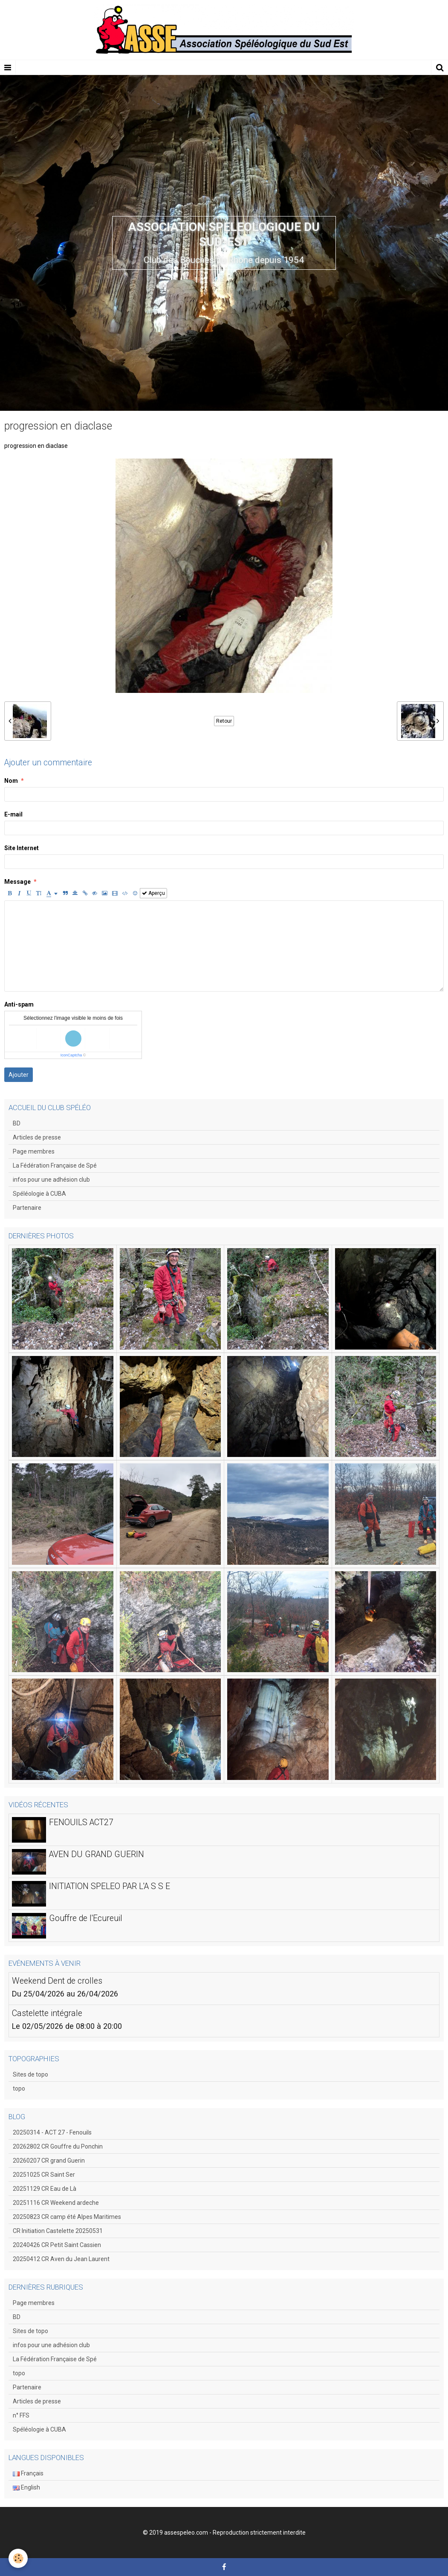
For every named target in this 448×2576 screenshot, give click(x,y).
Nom (11, 780)
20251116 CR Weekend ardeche (56, 2202)
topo (19, 2088)
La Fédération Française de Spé (55, 1165)
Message (17, 881)
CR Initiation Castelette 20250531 (58, 2230)
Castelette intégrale (47, 2013)
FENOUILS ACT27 (81, 1822)
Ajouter (19, 1074)
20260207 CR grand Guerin (49, 2160)
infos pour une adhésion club (51, 1179)
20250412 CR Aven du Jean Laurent (61, 2259)
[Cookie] (18, 2558)
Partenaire (27, 1207)
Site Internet (21, 848)
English (26, 2487)
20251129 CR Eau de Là (44, 2188)
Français (28, 2473)
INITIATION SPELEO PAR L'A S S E (109, 1886)
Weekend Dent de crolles (57, 1980)
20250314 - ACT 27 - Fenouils (52, 2132)
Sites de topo (30, 2074)
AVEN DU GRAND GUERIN (96, 1854)
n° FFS (21, 2415)
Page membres (34, 1151)
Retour (224, 721)
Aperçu (153, 893)
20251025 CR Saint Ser (44, 2174)
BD (16, 1123)
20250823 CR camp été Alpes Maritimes (67, 2216)
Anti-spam (19, 1004)
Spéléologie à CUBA (39, 1193)
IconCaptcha (71, 1055)
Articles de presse (37, 1137)
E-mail (13, 814)
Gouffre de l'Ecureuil (85, 1918)
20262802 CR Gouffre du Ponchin (58, 2146)
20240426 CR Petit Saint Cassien (57, 2244)
